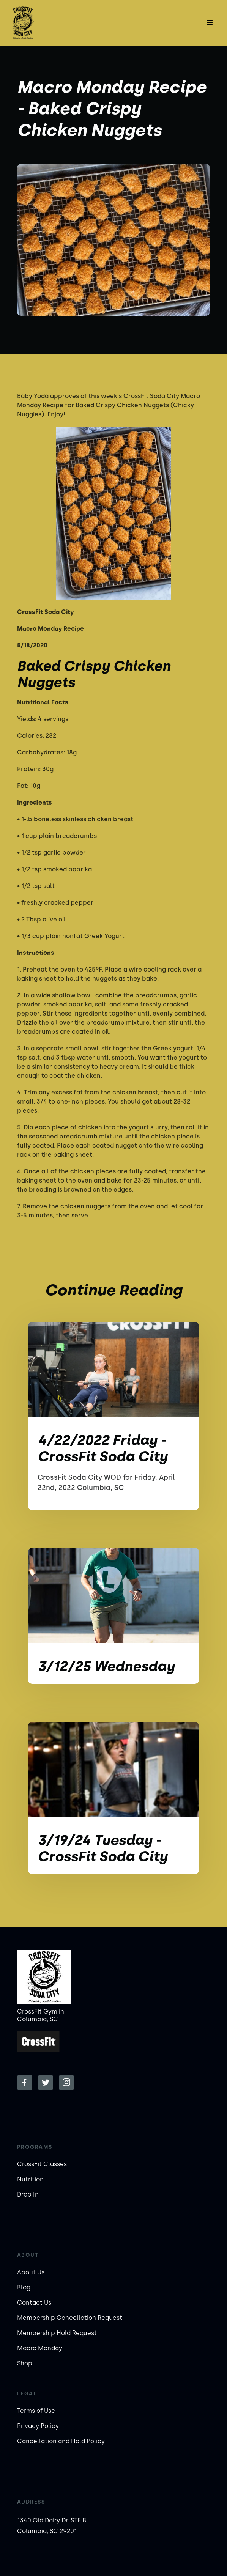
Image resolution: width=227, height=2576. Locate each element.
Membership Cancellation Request (69, 2317)
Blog (23, 2287)
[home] (38, 23)
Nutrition (30, 2179)
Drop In (28, 2194)
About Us (30, 2272)
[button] (210, 22)
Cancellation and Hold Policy (61, 2441)
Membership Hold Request (57, 2333)
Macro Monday (39, 2348)
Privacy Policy (38, 2426)
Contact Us (34, 2302)
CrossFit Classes (42, 2164)
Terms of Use (36, 2410)
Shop (24, 2363)
